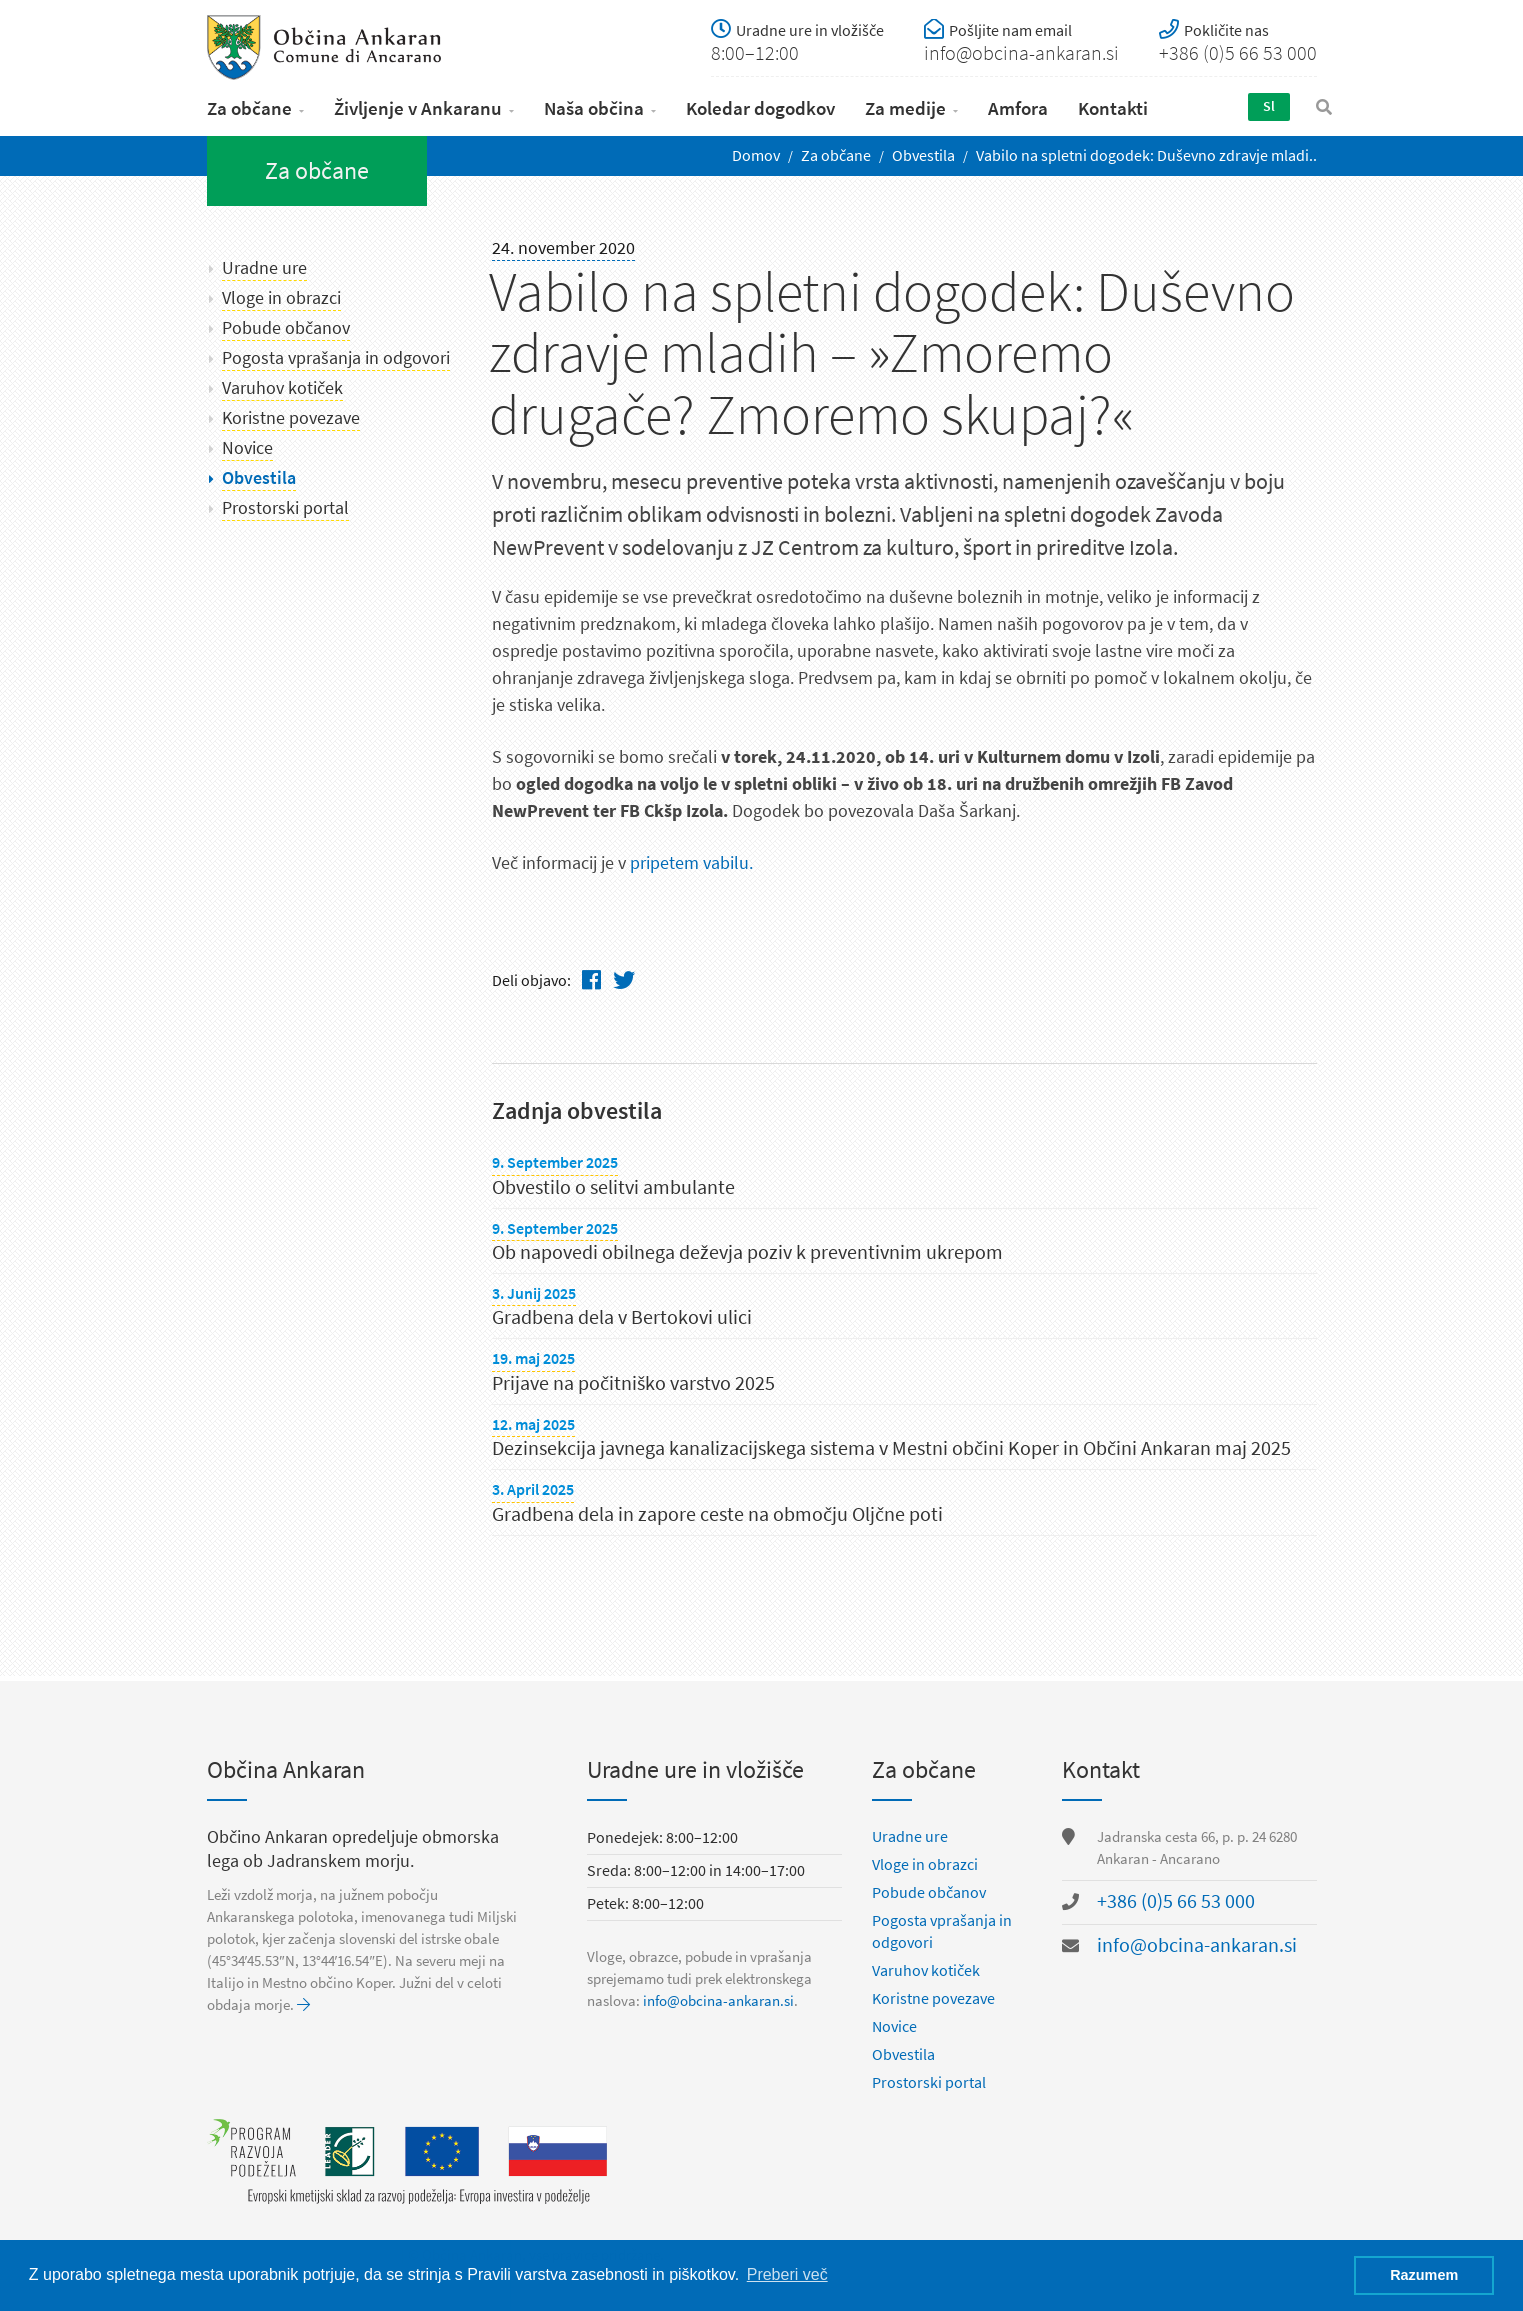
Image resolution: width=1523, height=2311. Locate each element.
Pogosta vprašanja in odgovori (336, 358)
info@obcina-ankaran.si (718, 2001)
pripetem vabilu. (691, 863)
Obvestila (923, 155)
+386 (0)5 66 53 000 (1176, 1901)
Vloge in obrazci (281, 298)
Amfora (1018, 108)
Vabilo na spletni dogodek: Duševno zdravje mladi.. (1146, 155)
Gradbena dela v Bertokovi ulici (622, 1317)
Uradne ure (264, 268)
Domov (756, 155)
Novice (247, 448)
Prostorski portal (285, 508)
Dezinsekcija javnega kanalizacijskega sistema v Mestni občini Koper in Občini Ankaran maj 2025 (891, 1448)
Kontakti (1113, 108)
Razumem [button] (1424, 2275)
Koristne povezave (291, 418)
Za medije (905, 108)
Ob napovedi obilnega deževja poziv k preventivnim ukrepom (747, 1252)
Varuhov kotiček (282, 388)
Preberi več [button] (787, 2274)
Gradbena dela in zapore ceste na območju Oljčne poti (717, 1514)
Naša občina (594, 108)
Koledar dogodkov (760, 108)
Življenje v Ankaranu (418, 108)
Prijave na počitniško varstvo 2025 (633, 1383)
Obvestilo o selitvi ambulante (613, 1187)
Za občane (249, 108)
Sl (1269, 106)
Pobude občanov (286, 328)
